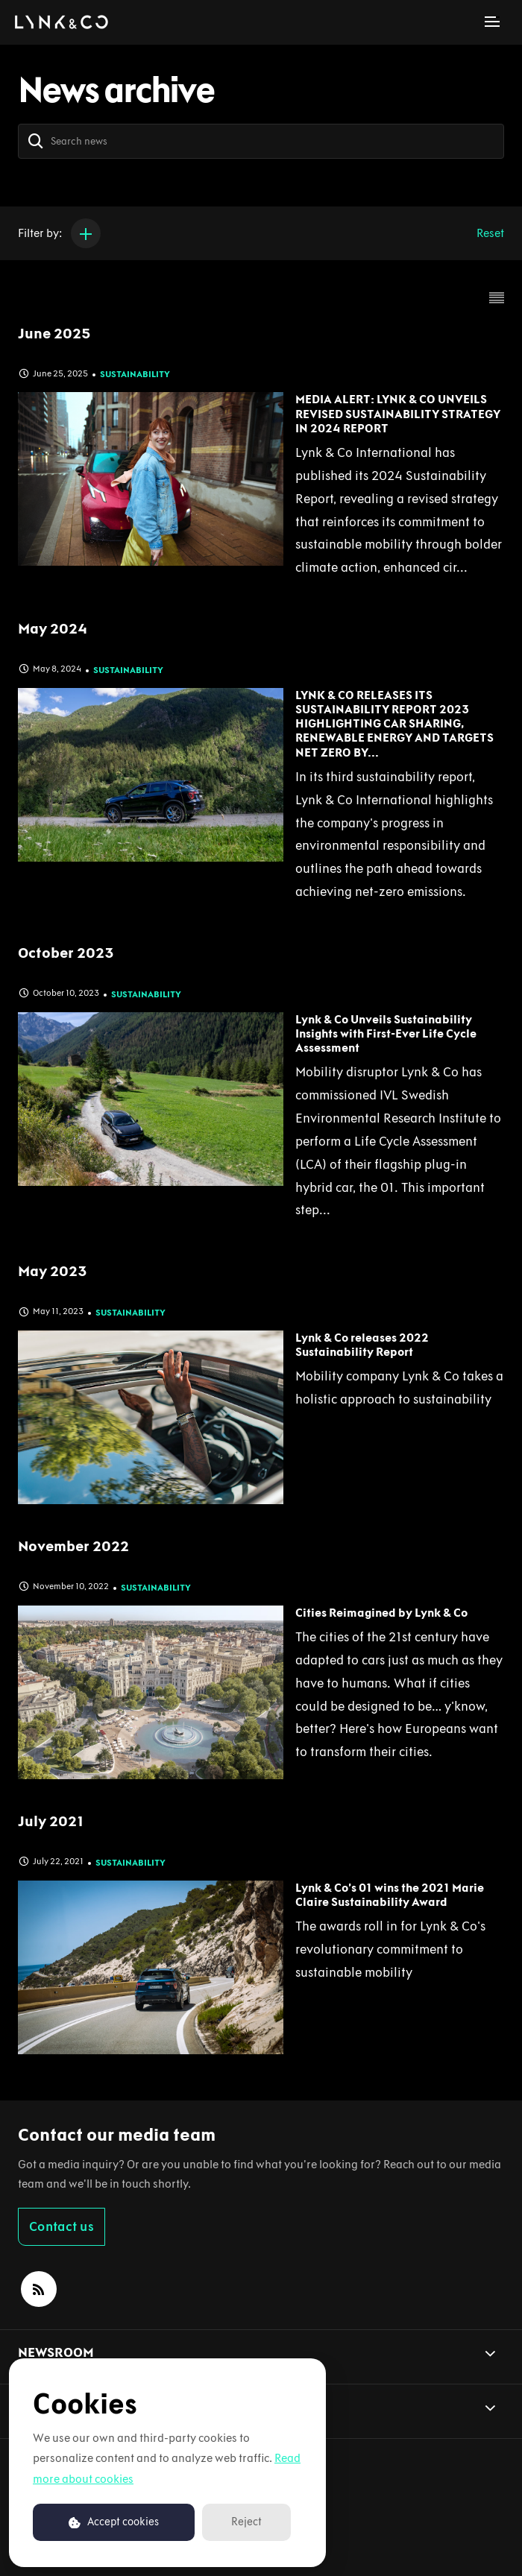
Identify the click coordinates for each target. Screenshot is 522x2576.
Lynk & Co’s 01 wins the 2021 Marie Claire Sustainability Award (389, 1895)
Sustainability (135, 374)
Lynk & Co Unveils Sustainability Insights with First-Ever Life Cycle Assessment (386, 1033)
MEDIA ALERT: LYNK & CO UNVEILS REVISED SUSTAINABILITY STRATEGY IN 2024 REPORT (397, 413)
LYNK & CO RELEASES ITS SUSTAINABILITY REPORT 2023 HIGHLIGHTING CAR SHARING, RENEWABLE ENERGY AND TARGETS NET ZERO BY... (394, 724)
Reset (490, 233)
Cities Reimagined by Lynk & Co (381, 1613)
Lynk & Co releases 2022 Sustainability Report (362, 1344)
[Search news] (261, 141)
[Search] (36, 141)
